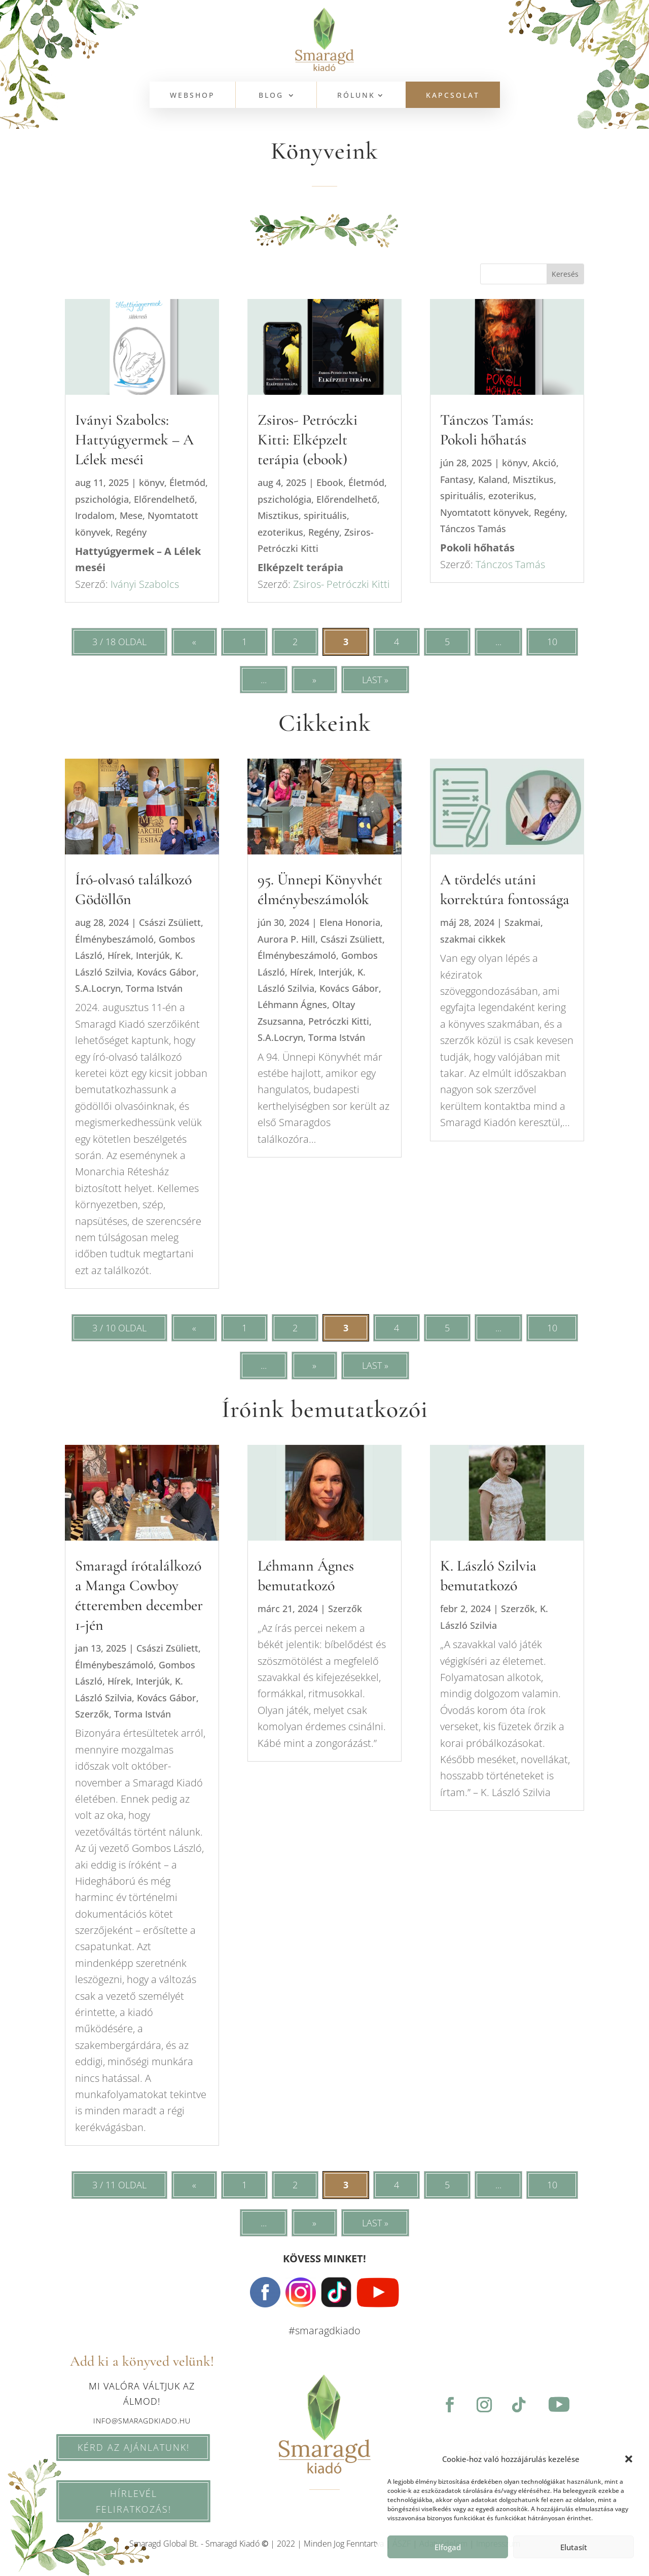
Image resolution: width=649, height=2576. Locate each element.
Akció (544, 463)
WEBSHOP (192, 96)
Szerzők (92, 1714)
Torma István (154, 988)
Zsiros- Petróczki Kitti (340, 584)
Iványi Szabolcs (145, 584)
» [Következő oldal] (314, 680)
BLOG (271, 96)
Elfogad (448, 2547)
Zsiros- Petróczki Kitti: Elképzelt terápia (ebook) (307, 439)
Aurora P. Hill (286, 939)
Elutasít (573, 2547)
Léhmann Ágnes (292, 1004)
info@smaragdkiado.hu (142, 2420)
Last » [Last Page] (375, 680)
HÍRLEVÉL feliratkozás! (113, 2501)
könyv (151, 482)
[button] (629, 2459)
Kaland (493, 479)
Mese (131, 515)
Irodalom (95, 515)
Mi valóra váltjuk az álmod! (142, 2394)
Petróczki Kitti (338, 1021)
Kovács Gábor (166, 972)
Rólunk (356, 96)
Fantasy (456, 479)
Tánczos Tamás (473, 528)
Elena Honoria (349, 922)
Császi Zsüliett (170, 922)
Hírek (119, 955)
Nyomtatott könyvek (484, 512)
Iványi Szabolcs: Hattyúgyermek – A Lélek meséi (134, 439)
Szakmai (522, 922)
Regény (131, 532)
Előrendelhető (164, 499)
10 (552, 642)
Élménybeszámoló (114, 939)
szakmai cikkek (473, 939)
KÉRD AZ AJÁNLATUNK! (113, 2447)
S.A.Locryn (98, 988)
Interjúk (153, 955)
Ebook (329, 482)
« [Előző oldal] (194, 642)
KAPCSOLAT (453, 96)
